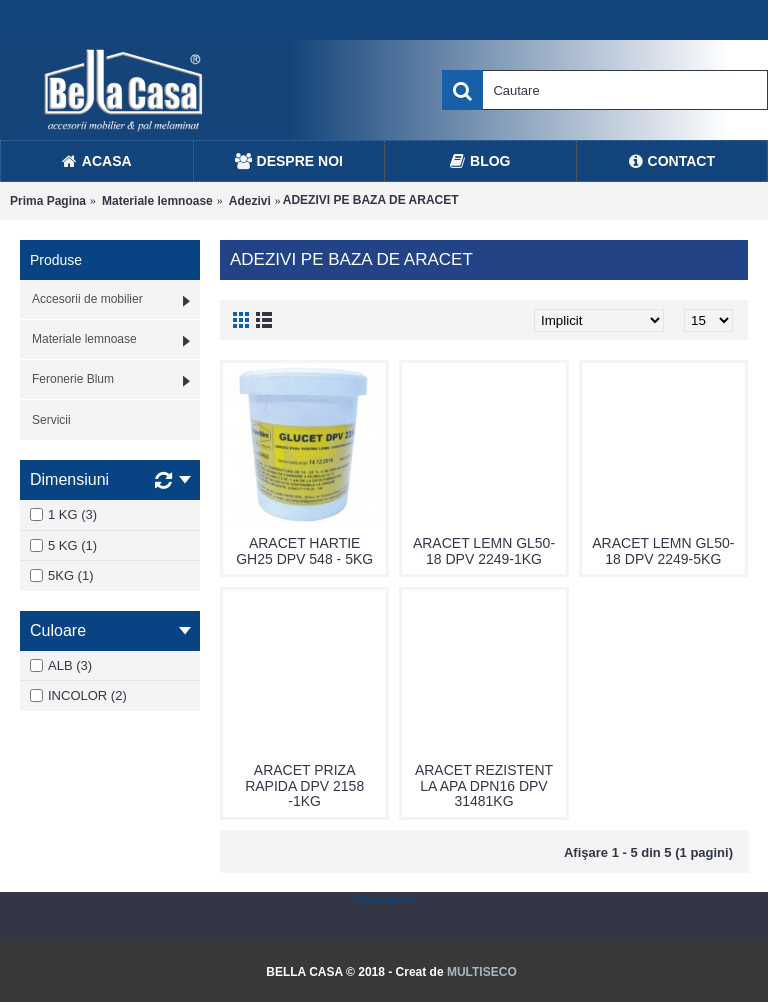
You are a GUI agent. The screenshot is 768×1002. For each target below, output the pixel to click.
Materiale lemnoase (157, 201)
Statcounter (383, 900)
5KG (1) (62, 575)
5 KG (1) (63, 545)
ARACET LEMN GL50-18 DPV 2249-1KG (484, 550)
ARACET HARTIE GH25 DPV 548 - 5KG (304, 550)
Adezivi (250, 201)
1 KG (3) (63, 514)
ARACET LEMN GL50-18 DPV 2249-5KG (663, 550)
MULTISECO (482, 972)
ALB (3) (61, 665)
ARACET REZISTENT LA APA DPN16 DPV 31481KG (484, 785)
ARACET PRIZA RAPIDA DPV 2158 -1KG (304, 785)
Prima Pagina (48, 201)
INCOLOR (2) (78, 695)
